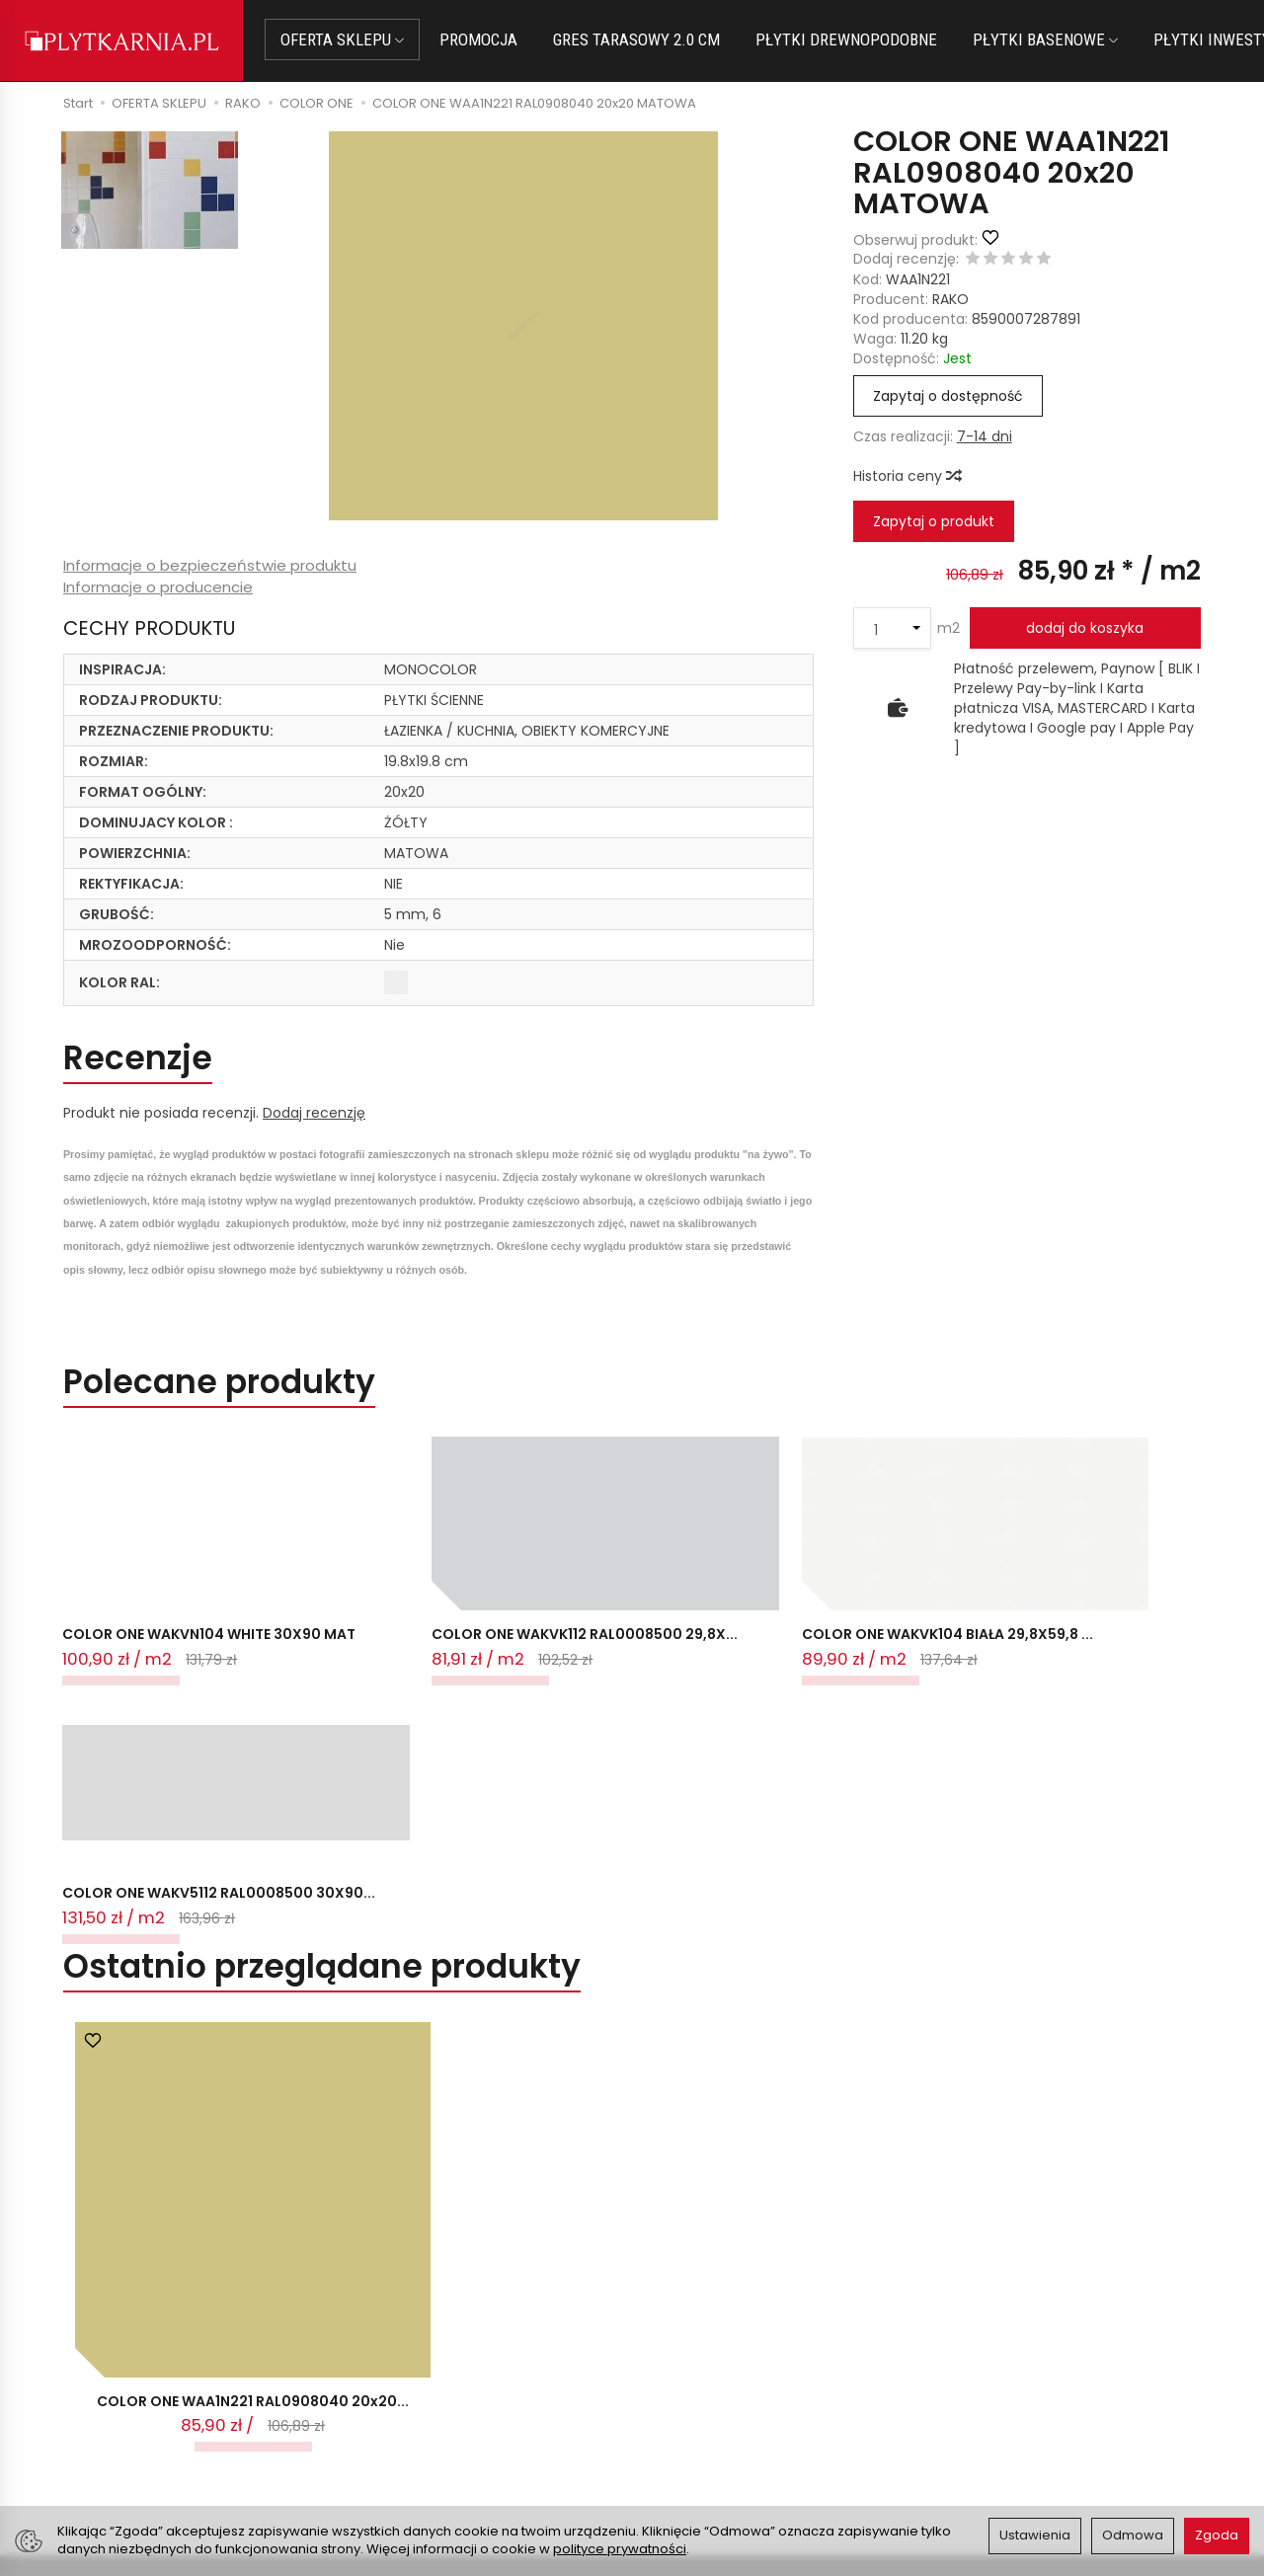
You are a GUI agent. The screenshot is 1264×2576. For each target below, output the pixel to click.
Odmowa (1132, 2535)
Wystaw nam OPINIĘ (712, 2433)
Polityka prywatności (714, 2408)
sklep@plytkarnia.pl (139, 2382)
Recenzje (137, 1059)
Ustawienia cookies (419, 2457)
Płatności (385, 2384)
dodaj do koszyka (1085, 628)
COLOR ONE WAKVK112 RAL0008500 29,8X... (372, 1577)
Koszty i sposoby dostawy (441, 2433)
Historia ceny (906, 476)
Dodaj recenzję (314, 1113)
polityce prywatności (619, 2548)
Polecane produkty (219, 1383)
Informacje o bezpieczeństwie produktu (209, 565)
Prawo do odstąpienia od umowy (466, 2408)
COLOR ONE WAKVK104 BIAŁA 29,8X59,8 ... (628, 1577)
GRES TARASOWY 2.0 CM (637, 39)
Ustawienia (1034, 2535)
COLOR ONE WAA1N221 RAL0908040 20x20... (253, 2096)
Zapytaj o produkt (933, 521)
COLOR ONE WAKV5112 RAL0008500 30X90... (837, 1577)
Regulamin (680, 2384)
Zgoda (1216, 2535)
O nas (664, 2360)
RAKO (950, 299)
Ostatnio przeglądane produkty (322, 1661)
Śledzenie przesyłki (128, 2452)
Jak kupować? (402, 2360)
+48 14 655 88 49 (131, 2405)
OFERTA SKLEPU (343, 39)
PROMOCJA (479, 39)
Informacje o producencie (158, 587)
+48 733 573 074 (131, 2429)
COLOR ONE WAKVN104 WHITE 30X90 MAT (167, 1577)
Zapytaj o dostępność (948, 396)
